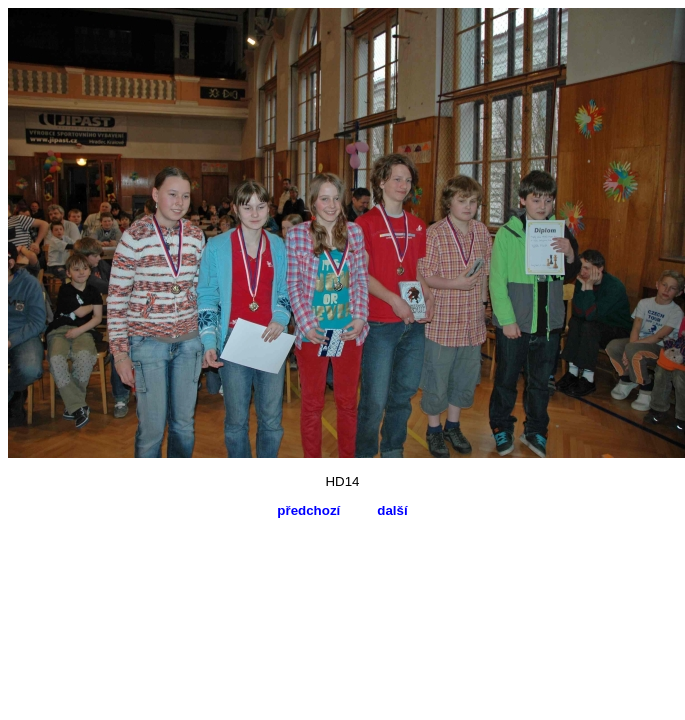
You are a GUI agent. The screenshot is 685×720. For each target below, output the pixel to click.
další (392, 510)
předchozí (308, 510)
